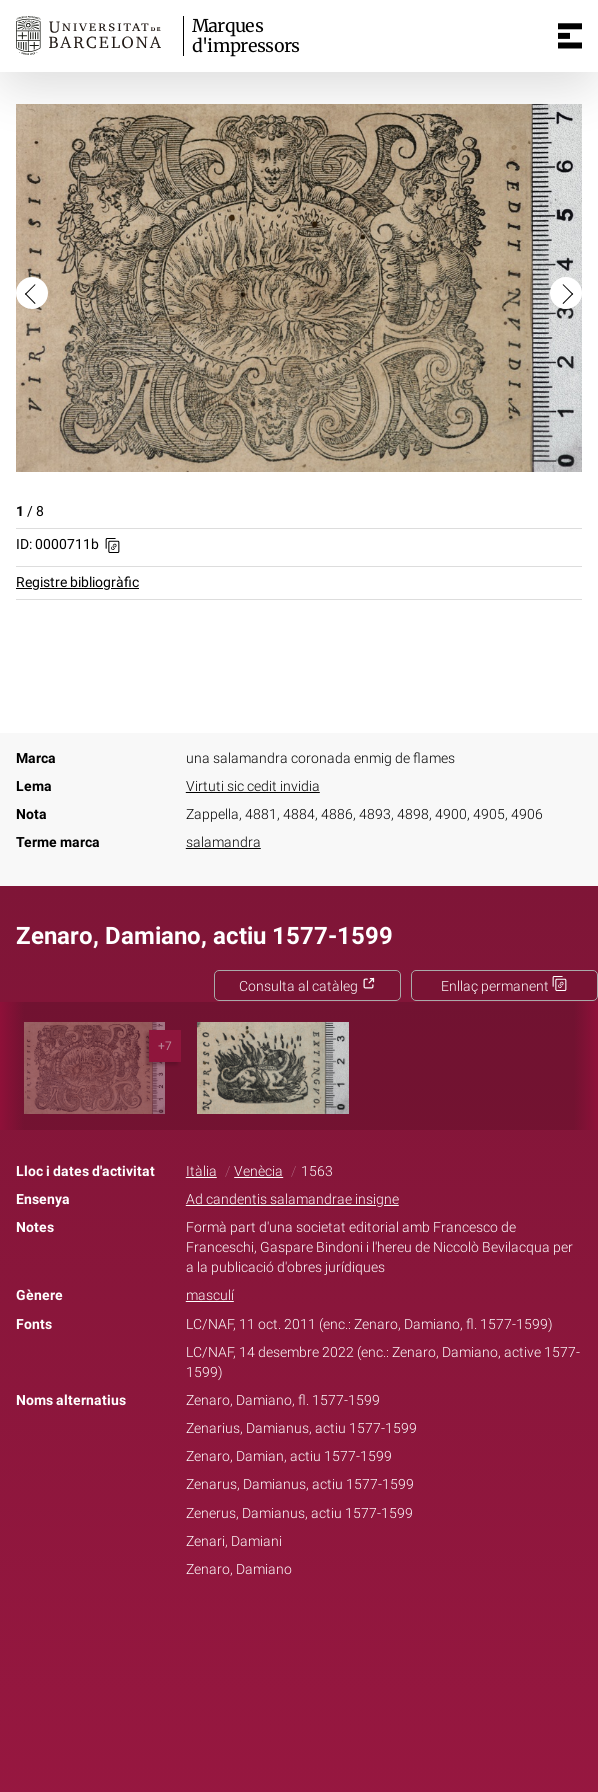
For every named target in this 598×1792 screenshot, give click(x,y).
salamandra (223, 842)
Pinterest (334, 1632)
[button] (32, 293)
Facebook (243, 1632)
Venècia (258, 1171)
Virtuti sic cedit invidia (253, 786)
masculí (210, 1295)
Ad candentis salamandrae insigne (292, 1199)
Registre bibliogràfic (77, 582)
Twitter (288, 1632)
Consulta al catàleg (307, 986)
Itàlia (201, 1171)
